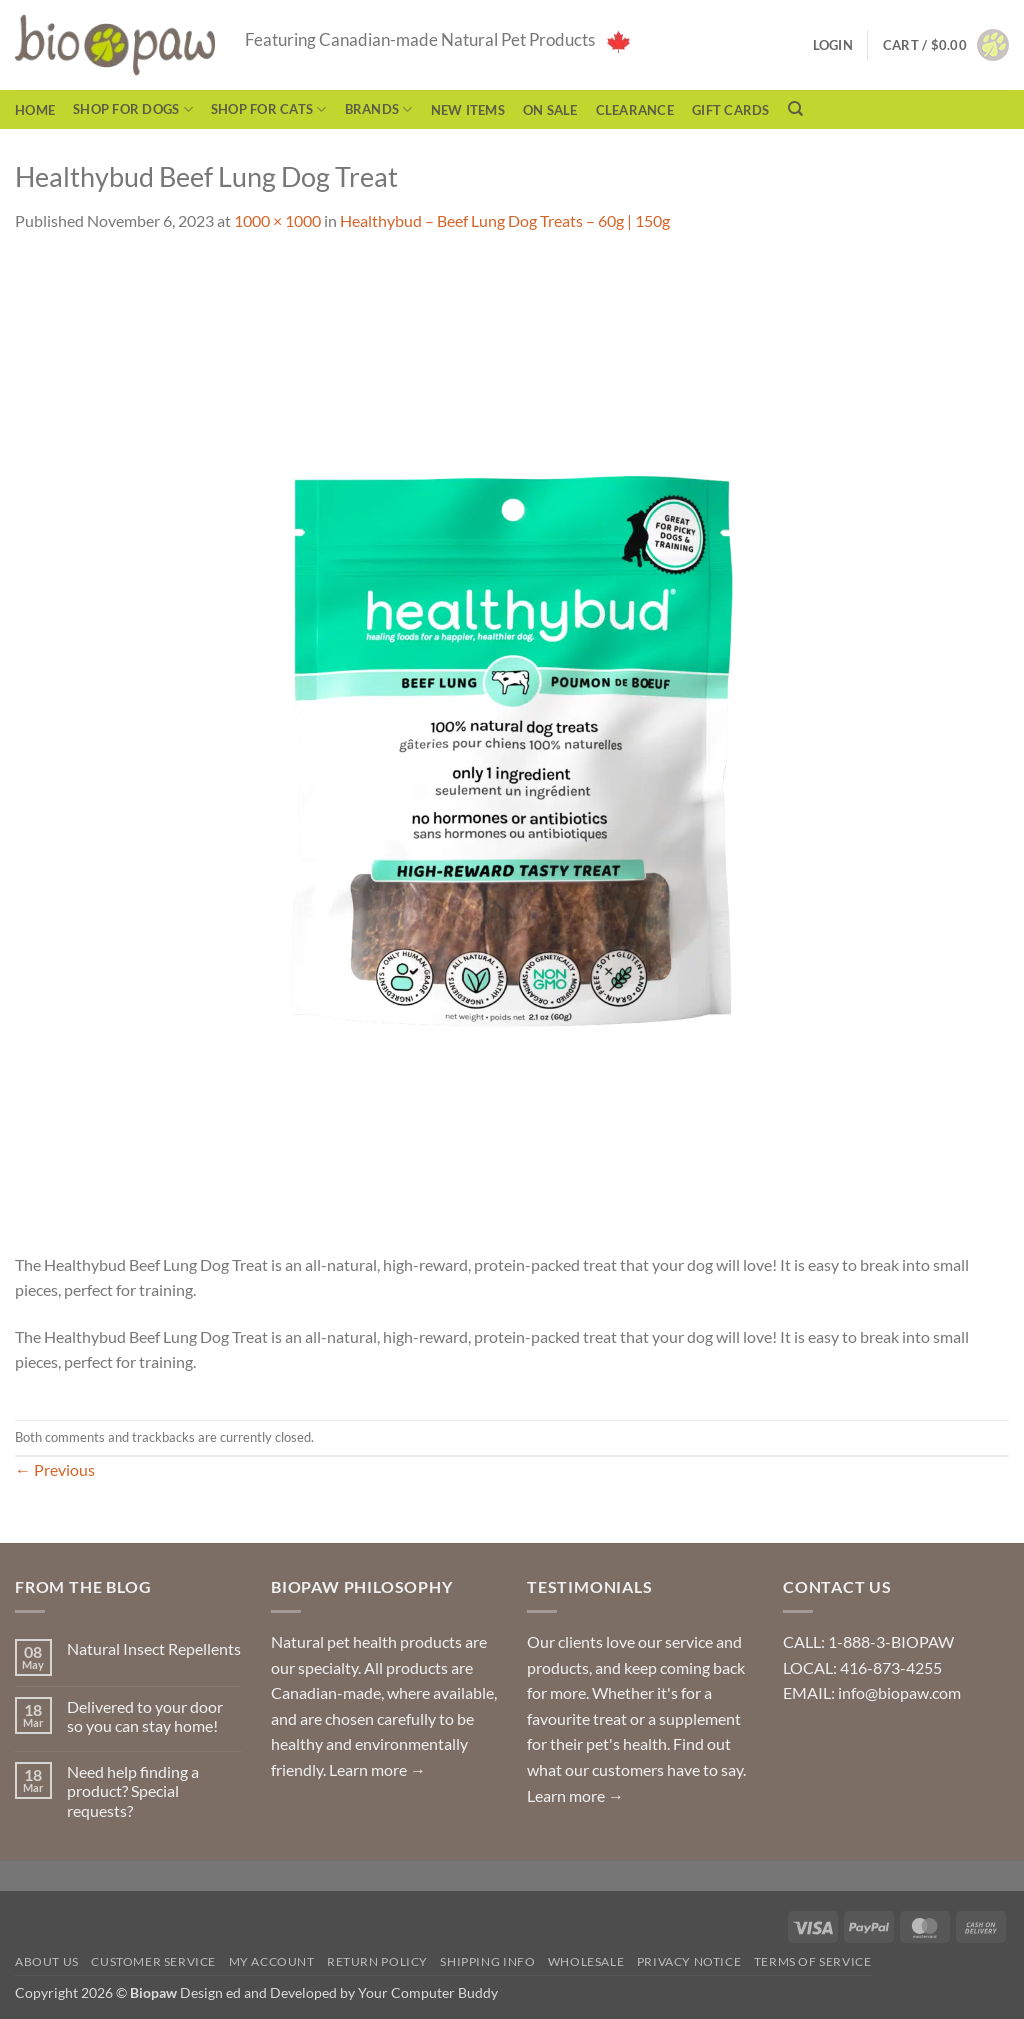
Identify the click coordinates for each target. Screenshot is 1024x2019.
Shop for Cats (269, 109)
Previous (55, 1469)
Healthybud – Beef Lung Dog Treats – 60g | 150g (505, 220)
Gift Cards (731, 110)
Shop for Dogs (133, 109)
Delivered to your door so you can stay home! (145, 1716)
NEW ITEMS (468, 110)
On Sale (550, 110)
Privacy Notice (689, 1961)
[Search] (795, 109)
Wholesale (586, 1961)
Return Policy (377, 1961)
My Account (272, 1961)
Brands (379, 109)
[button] (946, 45)
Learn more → (377, 1769)
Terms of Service (813, 1961)
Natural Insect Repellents (154, 1648)
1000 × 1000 (277, 220)
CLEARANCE (635, 110)
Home (35, 110)
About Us (47, 1961)
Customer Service (153, 1961)
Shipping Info (487, 1961)
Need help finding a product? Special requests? (133, 1790)
